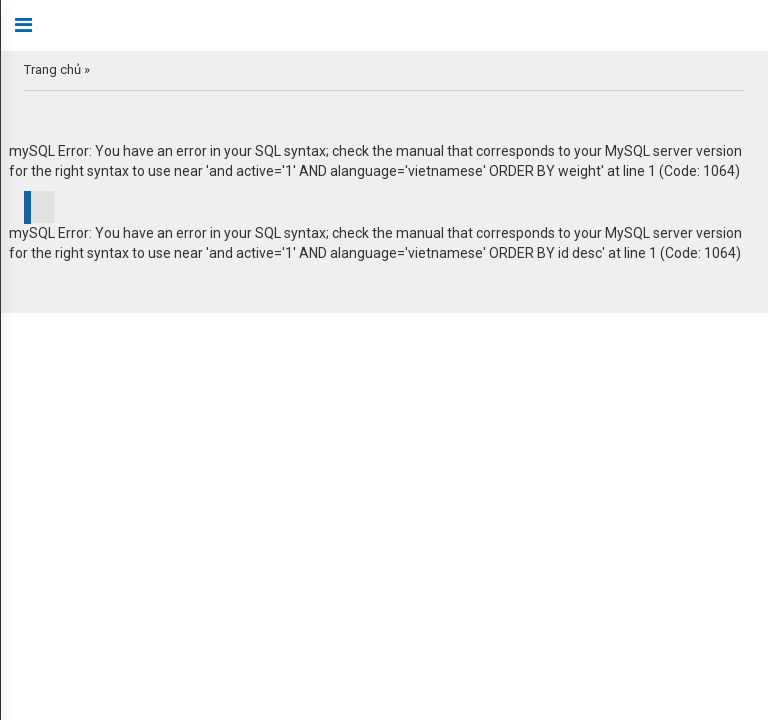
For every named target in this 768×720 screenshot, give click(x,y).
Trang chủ (52, 69)
